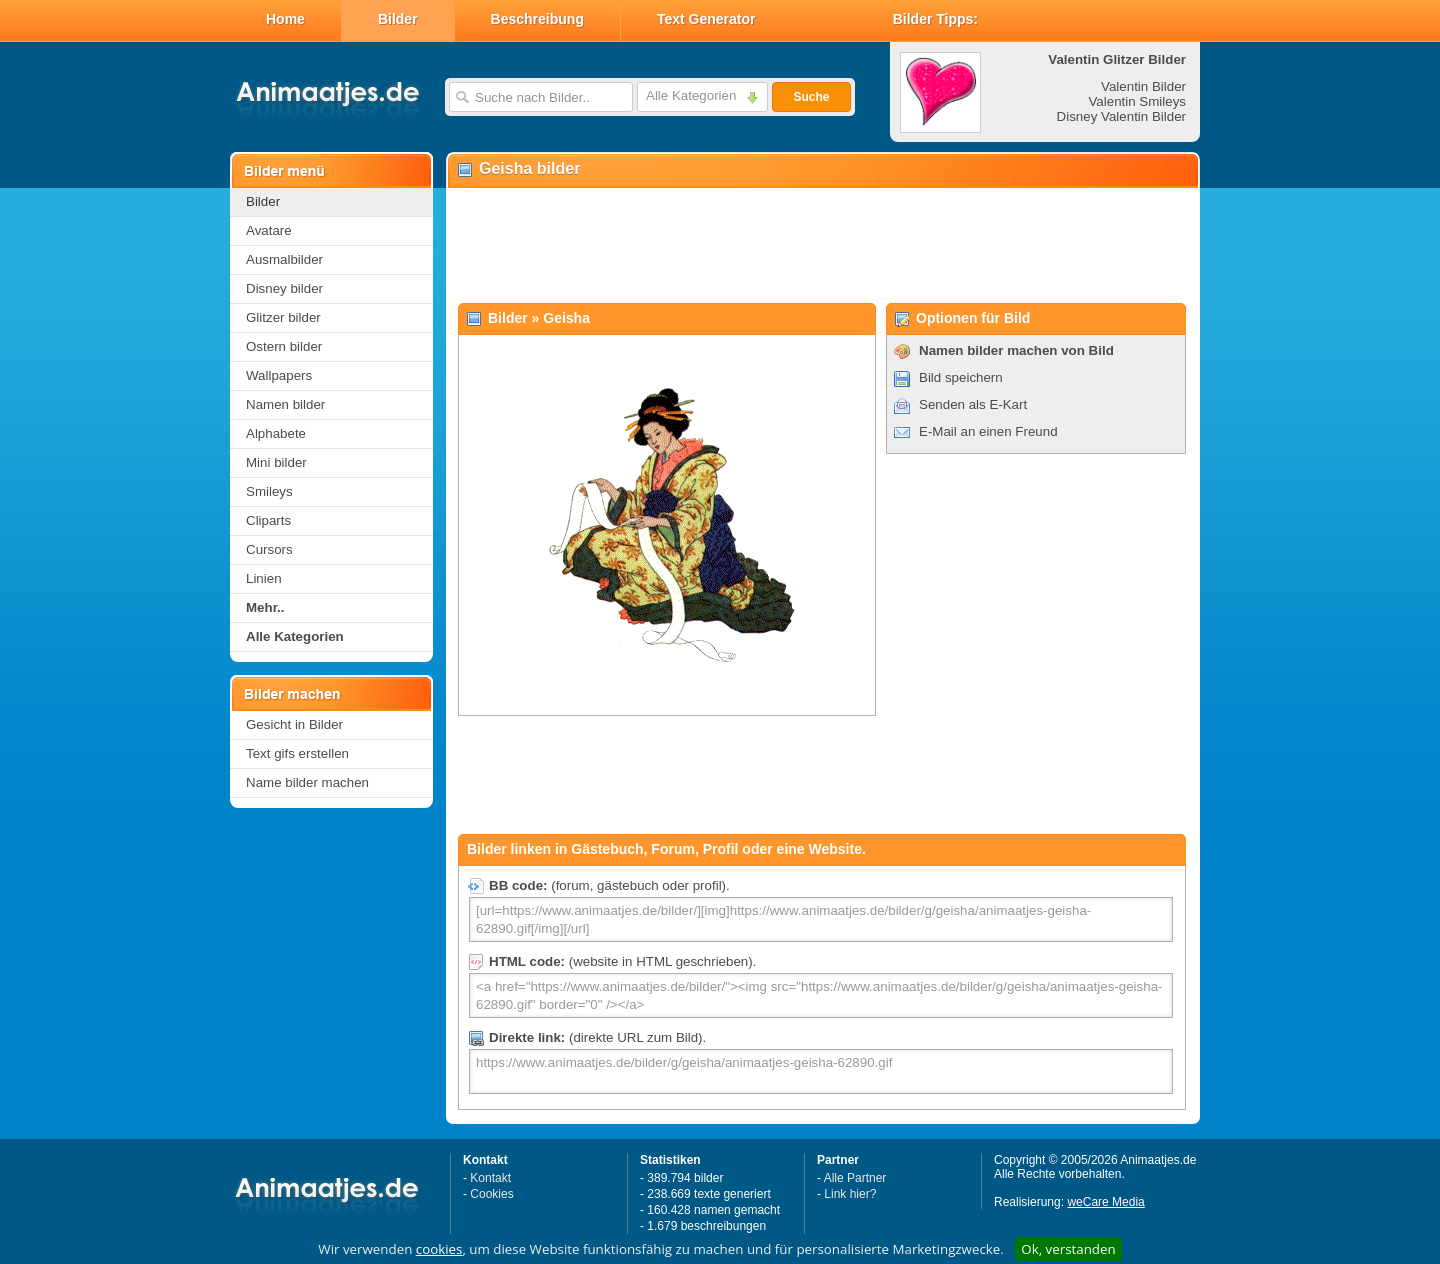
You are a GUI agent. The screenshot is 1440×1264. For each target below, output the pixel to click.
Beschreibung (537, 19)
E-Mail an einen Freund (988, 431)
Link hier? (850, 1194)
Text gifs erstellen (297, 753)
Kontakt (490, 1178)
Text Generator (706, 19)
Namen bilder (285, 404)
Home (285, 19)
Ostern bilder (284, 346)
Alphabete (276, 433)
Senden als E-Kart (973, 404)
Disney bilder (284, 288)
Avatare (269, 230)
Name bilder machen (307, 782)
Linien (264, 578)
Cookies (491, 1194)
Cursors (269, 549)
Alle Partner (855, 1178)
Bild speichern (961, 377)
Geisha (566, 318)
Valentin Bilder (1143, 86)
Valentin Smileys (1137, 101)
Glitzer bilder (283, 317)
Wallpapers (279, 375)
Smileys (269, 491)
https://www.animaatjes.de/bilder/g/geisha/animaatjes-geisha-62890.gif (821, 1071)
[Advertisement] (822, 246)
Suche (811, 97)
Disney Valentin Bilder (1121, 116)
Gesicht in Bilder (294, 724)
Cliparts (268, 520)
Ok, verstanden (1068, 1249)
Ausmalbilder (284, 259)
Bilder (398, 19)
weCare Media (1105, 1202)
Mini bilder (276, 462)
